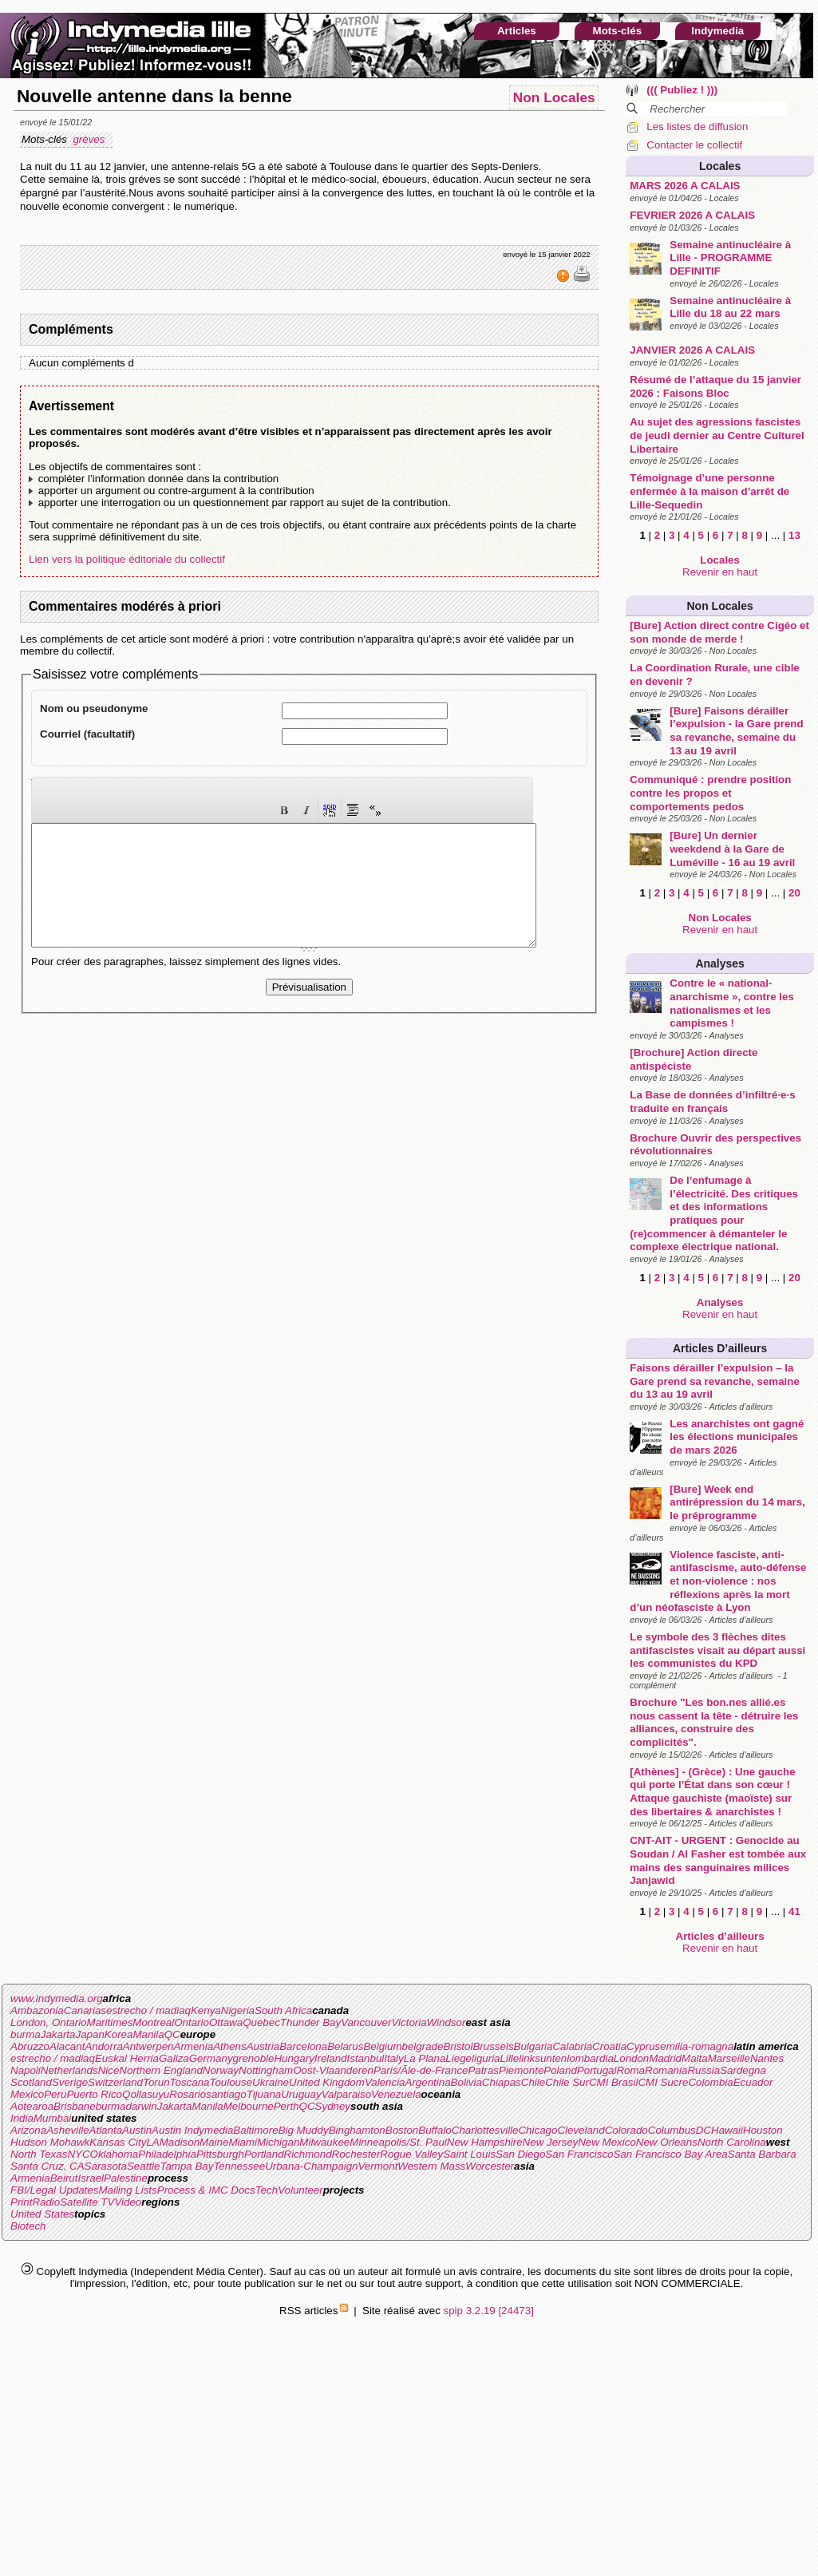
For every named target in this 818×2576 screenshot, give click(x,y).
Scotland (31, 2082)
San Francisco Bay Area (671, 2154)
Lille (510, 2058)
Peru (55, 2094)
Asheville (67, 2130)
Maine (214, 2142)
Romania (666, 2070)
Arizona (28, 2130)
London (631, 2058)
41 (794, 1911)
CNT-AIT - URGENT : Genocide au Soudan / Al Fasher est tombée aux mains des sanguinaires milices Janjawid (718, 1860)
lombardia (590, 2058)
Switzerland (115, 2082)
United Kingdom (327, 2082)
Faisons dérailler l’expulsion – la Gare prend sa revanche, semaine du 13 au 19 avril (715, 1381)
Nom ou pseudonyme (94, 708)
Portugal (597, 2070)
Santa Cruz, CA (47, 2166)
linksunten (543, 2058)
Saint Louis (469, 2154)
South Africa (283, 2010)
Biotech (27, 2226)
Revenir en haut (719, 572)
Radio (46, 2202)
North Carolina (731, 2142)
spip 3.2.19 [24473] (489, 2311)
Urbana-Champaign (311, 2166)
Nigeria (238, 2010)
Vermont (377, 2166)
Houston (763, 2130)
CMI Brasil (613, 2082)
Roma (630, 2070)
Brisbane (74, 2106)
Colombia (710, 2082)
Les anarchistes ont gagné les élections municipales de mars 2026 (737, 1437)
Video (127, 2202)
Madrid (665, 2058)
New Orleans (666, 2142)
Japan (90, 2034)
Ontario (191, 2022)
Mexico (27, 2094)
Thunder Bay (310, 2022)
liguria (486, 2058)
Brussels (492, 2046)
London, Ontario (48, 2022)
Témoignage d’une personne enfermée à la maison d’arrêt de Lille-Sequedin (709, 491)
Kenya (206, 2010)
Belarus (345, 2046)
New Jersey (551, 2142)
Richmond (308, 2154)
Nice (109, 2070)
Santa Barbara (762, 2154)
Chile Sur (567, 2082)
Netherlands (69, 2070)
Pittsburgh (220, 2154)
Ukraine (270, 2082)
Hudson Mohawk (49, 2142)
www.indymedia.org (56, 1998)
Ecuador (753, 2082)
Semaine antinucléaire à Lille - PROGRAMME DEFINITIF (730, 258)
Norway (221, 2070)
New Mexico (607, 2142)
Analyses (719, 963)
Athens (230, 2046)
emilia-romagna (696, 2046)
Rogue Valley (411, 2154)
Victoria (408, 2022)
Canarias (85, 2010)
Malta (695, 2058)
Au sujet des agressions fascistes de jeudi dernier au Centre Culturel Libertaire (717, 435)
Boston (402, 2130)
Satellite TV (87, 2202)
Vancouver (366, 2022)
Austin (137, 2130)
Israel (90, 2178)
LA (152, 2142)
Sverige (70, 2082)
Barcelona (303, 2046)
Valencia (385, 2082)
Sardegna (743, 2070)
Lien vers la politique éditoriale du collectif (127, 559)
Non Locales (720, 605)
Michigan (278, 2142)
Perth (286, 2106)
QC (172, 2034)
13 (794, 535)
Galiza (174, 2058)
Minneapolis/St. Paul (398, 2142)
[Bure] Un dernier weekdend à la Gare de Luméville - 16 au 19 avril (732, 848)
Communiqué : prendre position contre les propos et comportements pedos (710, 793)
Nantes (767, 2058)
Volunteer (300, 2190)
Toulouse (230, 2082)
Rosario (187, 2094)
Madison (180, 2142)
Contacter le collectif (694, 145)
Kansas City (117, 2142)
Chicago (537, 2130)
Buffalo (435, 2130)
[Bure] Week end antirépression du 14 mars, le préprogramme (737, 1502)
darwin (140, 2106)
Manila (148, 2034)
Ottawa (226, 2022)
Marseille (729, 2058)
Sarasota (106, 2166)
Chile (533, 2082)
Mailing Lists (127, 2190)
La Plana (425, 2058)
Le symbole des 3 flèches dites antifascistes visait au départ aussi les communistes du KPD (717, 1650)
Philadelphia (167, 2154)
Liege (458, 2058)
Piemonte (521, 2070)
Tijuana (264, 2094)
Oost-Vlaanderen (333, 2070)
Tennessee (239, 2166)
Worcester (489, 2166)
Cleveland (580, 2130)
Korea (119, 2034)
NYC (78, 2154)
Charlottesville (485, 2130)
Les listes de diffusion (697, 127)
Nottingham (266, 2070)
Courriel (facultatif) (87, 734)
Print (21, 2202)
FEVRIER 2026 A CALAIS (692, 215)
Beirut (64, 2178)
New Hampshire (485, 2142)
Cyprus (643, 2046)
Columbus (672, 2130)
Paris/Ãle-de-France (420, 2070)
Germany (211, 2058)
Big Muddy (304, 2130)
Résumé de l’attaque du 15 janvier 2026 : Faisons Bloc (715, 386)
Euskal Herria (127, 2058)
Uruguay (301, 2094)
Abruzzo (29, 2046)
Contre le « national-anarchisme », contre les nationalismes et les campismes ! (732, 1003)
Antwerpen (148, 2046)
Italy (393, 2058)
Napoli (25, 2070)
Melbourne (248, 2106)
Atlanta (106, 2130)
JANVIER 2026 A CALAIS (692, 350)
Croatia (609, 2046)
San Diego (520, 2154)
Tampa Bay (186, 2166)
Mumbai (52, 2118)
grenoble (254, 2058)
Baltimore (255, 2130)
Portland (264, 2154)
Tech (266, 2190)
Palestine (126, 2178)
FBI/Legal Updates (54, 2190)
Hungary (294, 2058)
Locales (720, 166)
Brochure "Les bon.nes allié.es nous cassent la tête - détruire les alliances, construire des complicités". (714, 1722)
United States (42, 2214)
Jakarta (58, 2034)
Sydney (332, 2106)
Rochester (356, 2154)
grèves (90, 139)
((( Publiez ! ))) (681, 90)
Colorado (626, 2130)
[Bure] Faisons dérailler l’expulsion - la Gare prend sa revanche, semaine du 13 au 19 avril (736, 731)
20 (794, 893)
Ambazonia (37, 2010)
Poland (560, 2070)
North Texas (38, 2154)
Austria (263, 2046)
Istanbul (366, 2058)
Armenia (194, 2046)
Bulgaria (533, 2046)
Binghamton (357, 2130)
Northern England (160, 2070)
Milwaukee (324, 2142)
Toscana (190, 2082)
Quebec (261, 2022)
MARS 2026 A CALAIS (685, 186)
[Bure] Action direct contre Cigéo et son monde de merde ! (719, 632)
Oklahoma (114, 2154)
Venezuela (396, 2094)
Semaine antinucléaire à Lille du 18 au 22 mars (730, 307)
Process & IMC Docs (206, 2190)
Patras (483, 2070)
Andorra (103, 2046)
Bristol (457, 2046)
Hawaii (727, 2130)
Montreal (153, 2022)
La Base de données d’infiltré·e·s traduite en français (712, 1101)
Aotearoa (31, 2106)
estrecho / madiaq (148, 2010)
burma (25, 2034)
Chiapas (501, 2082)
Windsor (446, 2022)
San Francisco (579, 2154)
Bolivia (466, 2082)
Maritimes (110, 2022)
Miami (242, 2142)
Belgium (382, 2046)
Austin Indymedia (192, 2130)
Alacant (67, 2046)
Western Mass (431, 2166)
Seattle (143, 2166)
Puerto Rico (94, 2094)
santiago (226, 2094)
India (22, 2118)
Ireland (330, 2058)
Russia (703, 2070)
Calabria (572, 2046)
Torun (156, 2082)
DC (703, 2130)
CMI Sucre (663, 2082)
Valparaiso (346, 2094)
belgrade (423, 2046)
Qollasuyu (145, 2094)
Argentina (428, 2082)
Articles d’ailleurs (720, 1348)
